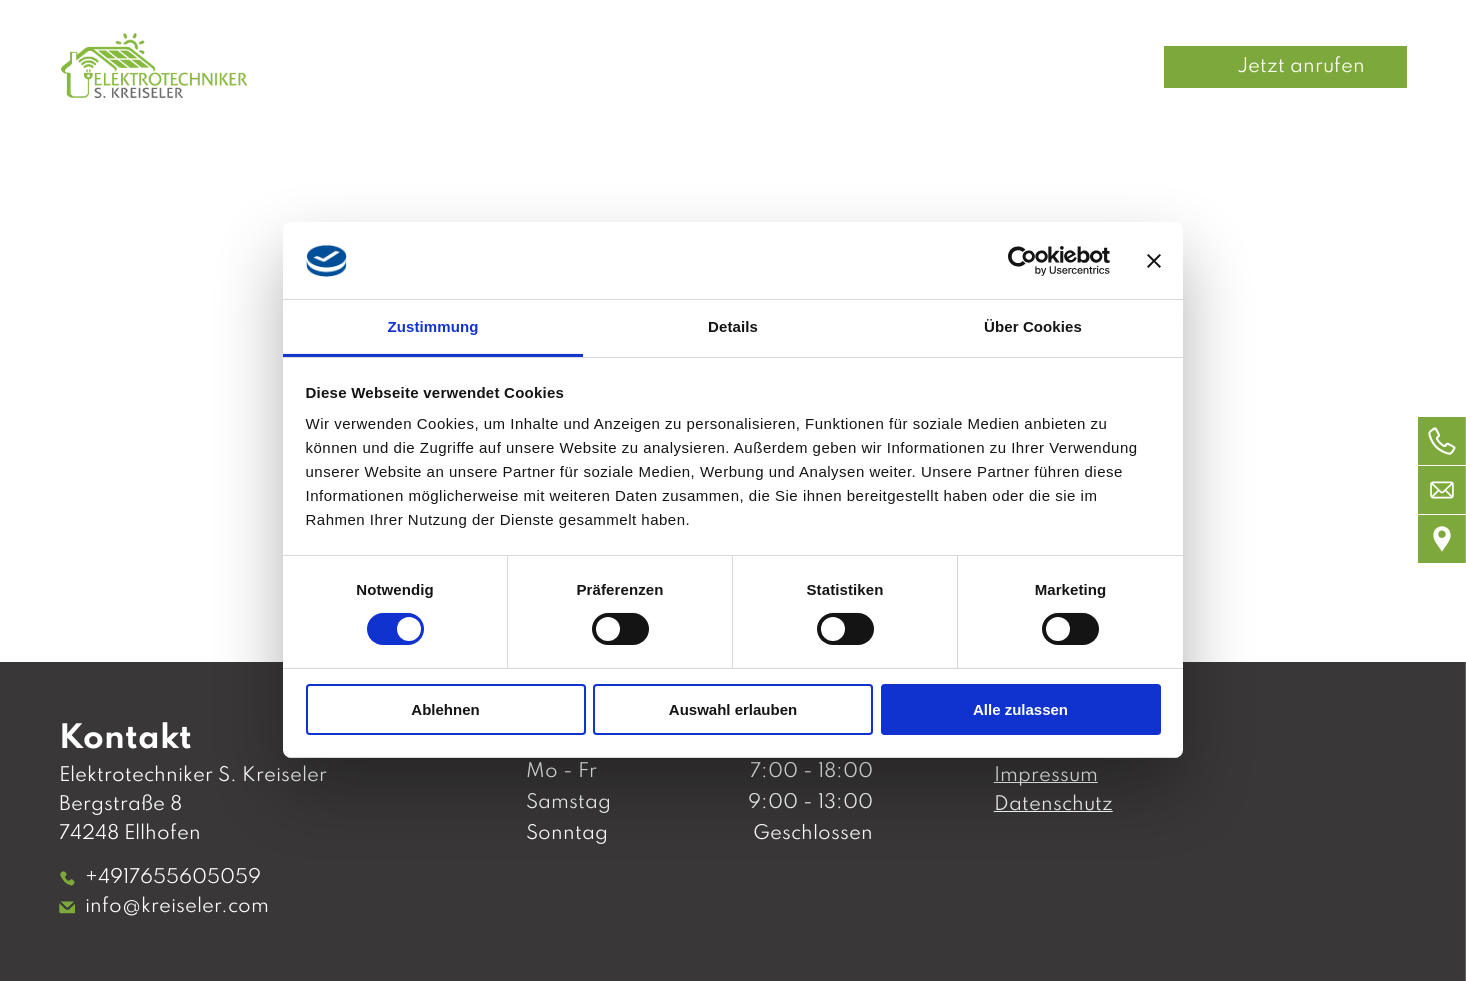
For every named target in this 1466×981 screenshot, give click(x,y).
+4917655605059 (173, 878)
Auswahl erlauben (733, 709)
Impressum (1046, 776)
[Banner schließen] (1154, 261)
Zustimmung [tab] (433, 326)
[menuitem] (647, 67)
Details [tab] (733, 326)
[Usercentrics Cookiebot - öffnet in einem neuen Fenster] (1022, 261)
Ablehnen (445, 709)
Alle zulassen (1020, 709)
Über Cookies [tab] (1033, 326)
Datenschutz (1053, 805)
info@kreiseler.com (177, 907)
